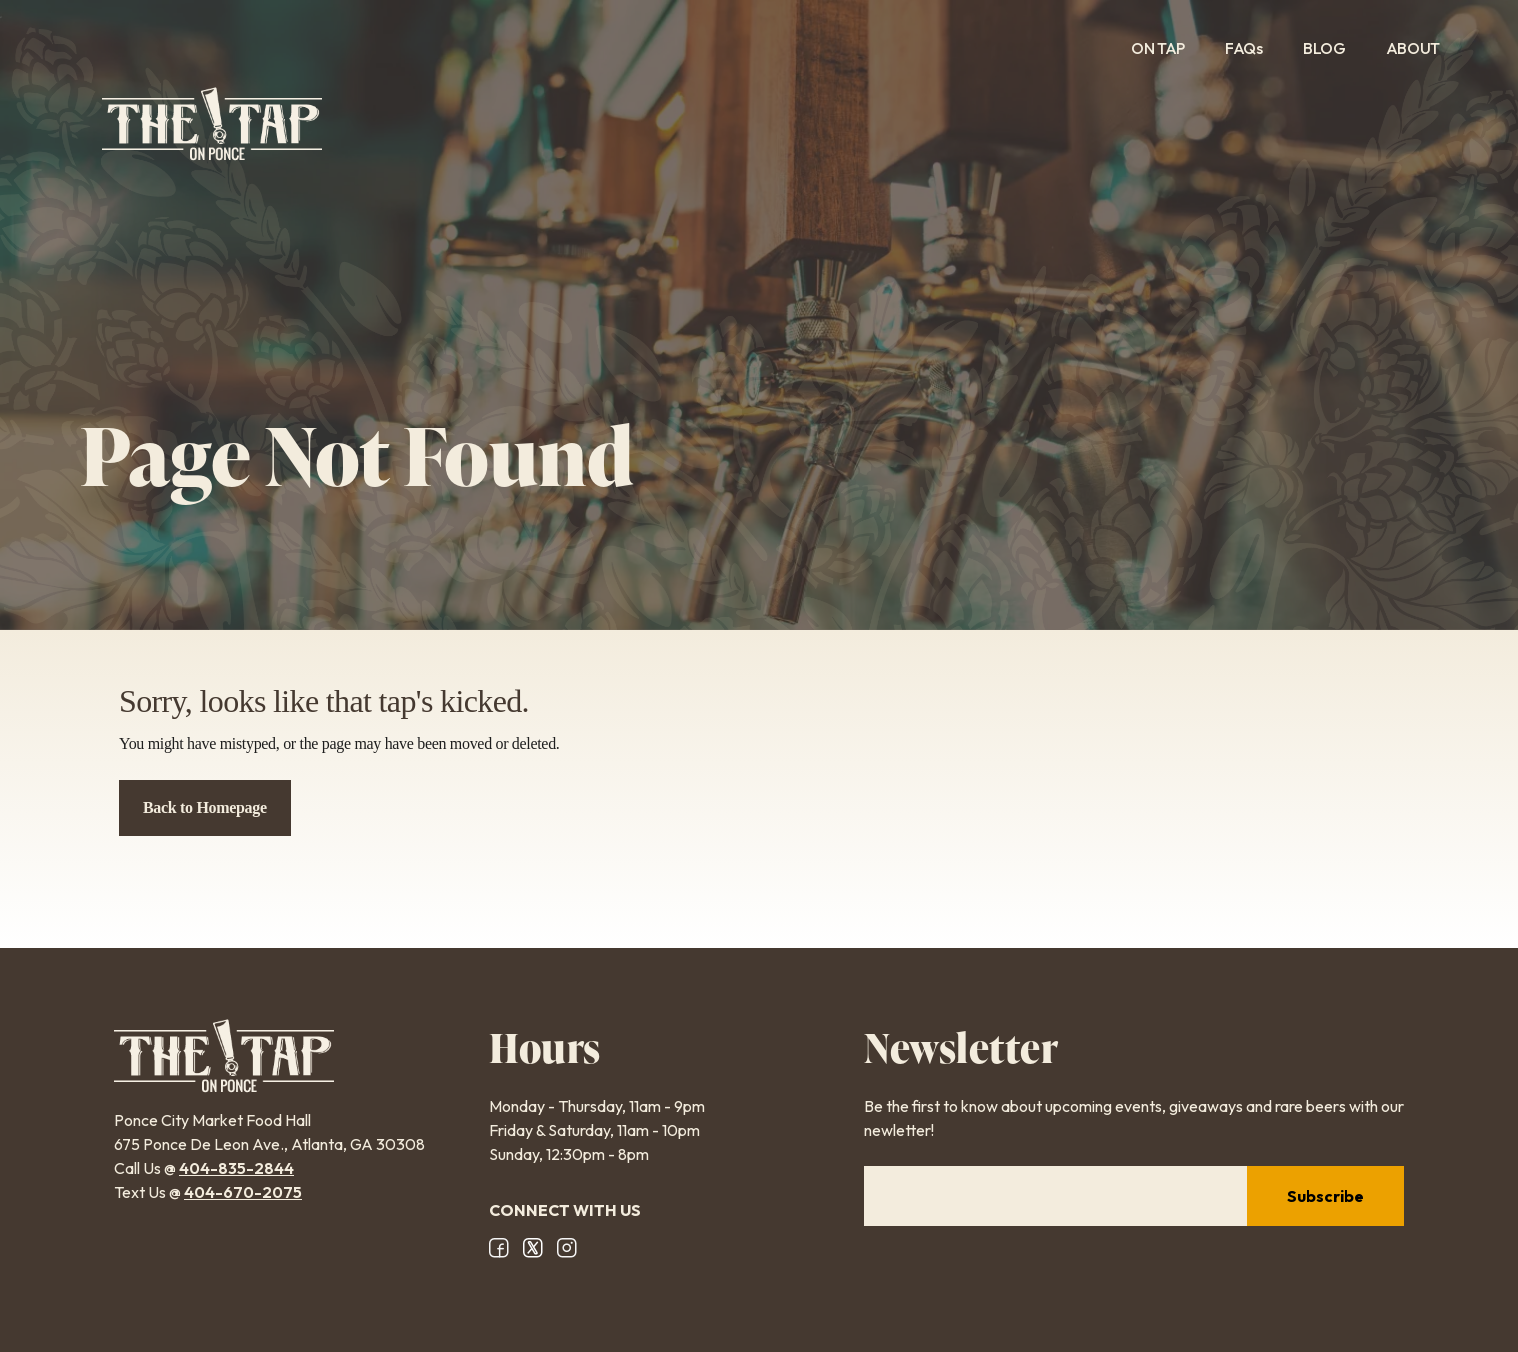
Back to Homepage (205, 807)
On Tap (1158, 48)
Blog (1324, 48)
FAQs (1244, 48)
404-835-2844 (236, 1168)
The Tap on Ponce (212, 124)
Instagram (567, 1248)
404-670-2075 (243, 1192)
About (1426, 48)
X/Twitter (533, 1248)
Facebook (499, 1248)
